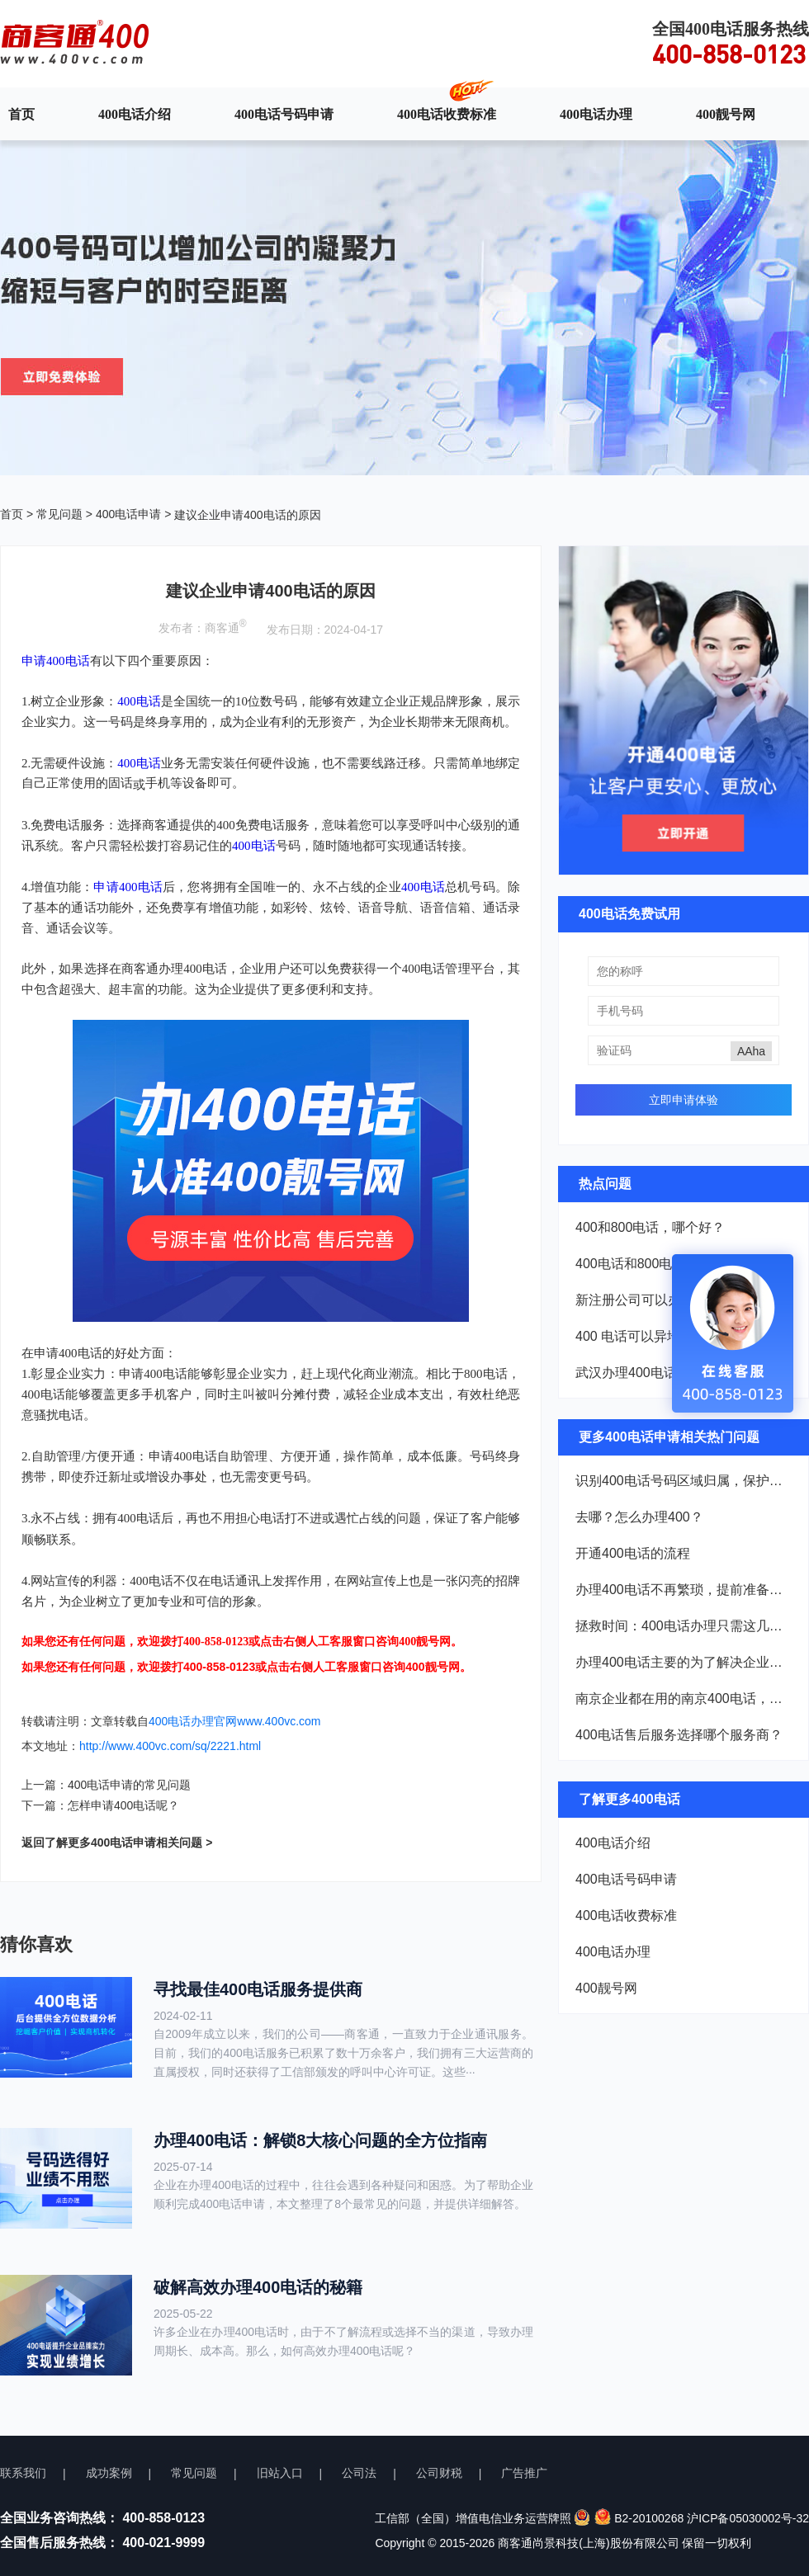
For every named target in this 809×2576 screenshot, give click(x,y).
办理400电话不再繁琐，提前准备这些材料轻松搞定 (683, 1590)
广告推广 (524, 2472)
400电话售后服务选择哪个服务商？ (679, 1735)
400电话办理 (596, 114)
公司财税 (439, 2472)
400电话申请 (128, 514)
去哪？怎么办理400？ (639, 1517)
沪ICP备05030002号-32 (748, 2518)
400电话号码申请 (284, 114)
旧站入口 (280, 2472)
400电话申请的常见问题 (129, 1784)
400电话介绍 (134, 114)
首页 (21, 114)
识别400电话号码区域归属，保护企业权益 (683, 1481)
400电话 (139, 701)
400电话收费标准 (446, 114)
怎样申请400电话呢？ (123, 1805)
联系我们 (23, 2472)
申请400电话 (128, 887)
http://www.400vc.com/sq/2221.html (170, 1746)
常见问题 (59, 514)
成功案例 (109, 2472)
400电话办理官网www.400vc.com (235, 1721)
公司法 (359, 2472)
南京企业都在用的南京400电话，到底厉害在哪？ (683, 1698)
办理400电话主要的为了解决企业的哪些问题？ (683, 1662)
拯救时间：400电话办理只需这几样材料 (683, 1626)
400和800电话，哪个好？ (650, 1227)
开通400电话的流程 (632, 1553)
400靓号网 (725, 114)
